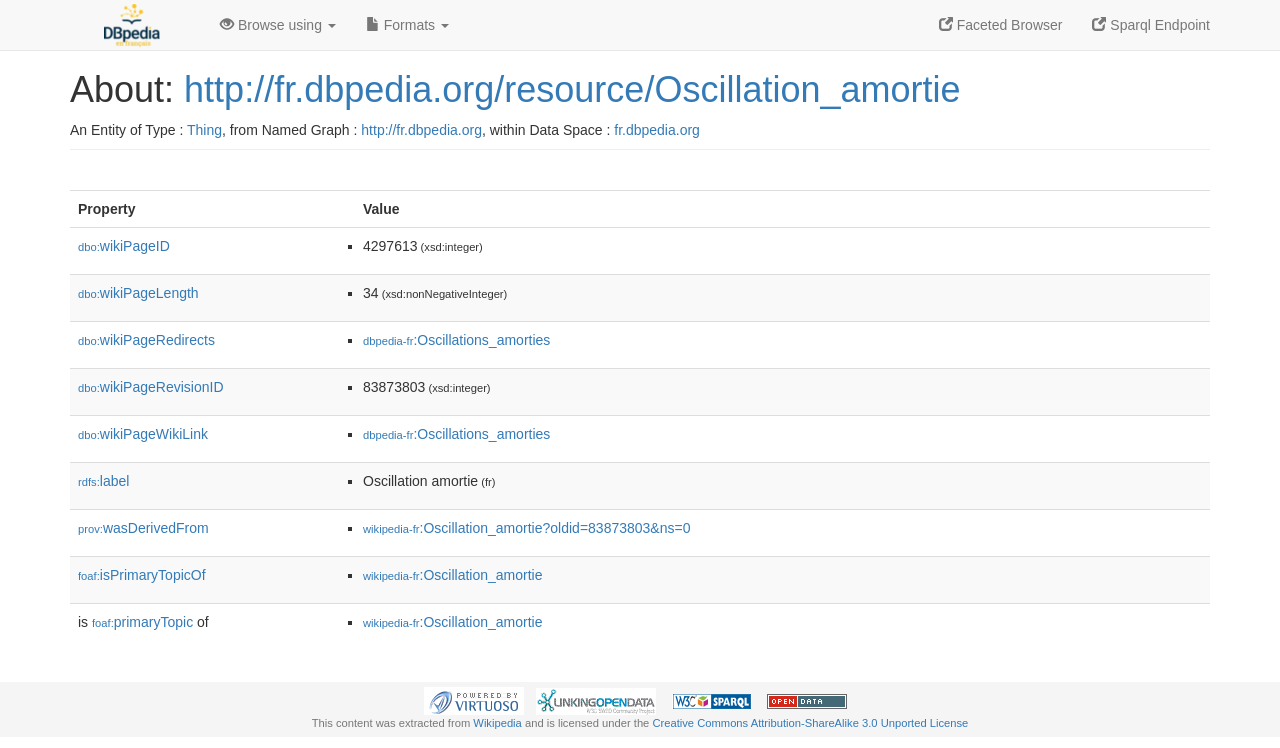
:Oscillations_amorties (456, 340)
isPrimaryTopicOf (142, 575)
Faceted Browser (1001, 25)
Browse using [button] (278, 25)
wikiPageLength (138, 293)
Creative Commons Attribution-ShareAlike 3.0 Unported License (810, 723)
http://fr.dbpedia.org (421, 130)
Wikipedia (497, 723)
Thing (204, 130)
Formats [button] (407, 25)
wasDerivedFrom (143, 528)
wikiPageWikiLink (143, 434)
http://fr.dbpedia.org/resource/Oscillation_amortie (572, 89)
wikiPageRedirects (146, 340)
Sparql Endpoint (1151, 25)
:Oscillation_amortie (453, 575)
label (103, 481)
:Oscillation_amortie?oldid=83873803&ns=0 (526, 528)
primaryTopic (142, 622)
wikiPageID (124, 246)
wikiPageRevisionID (151, 387)
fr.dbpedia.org (657, 130)
